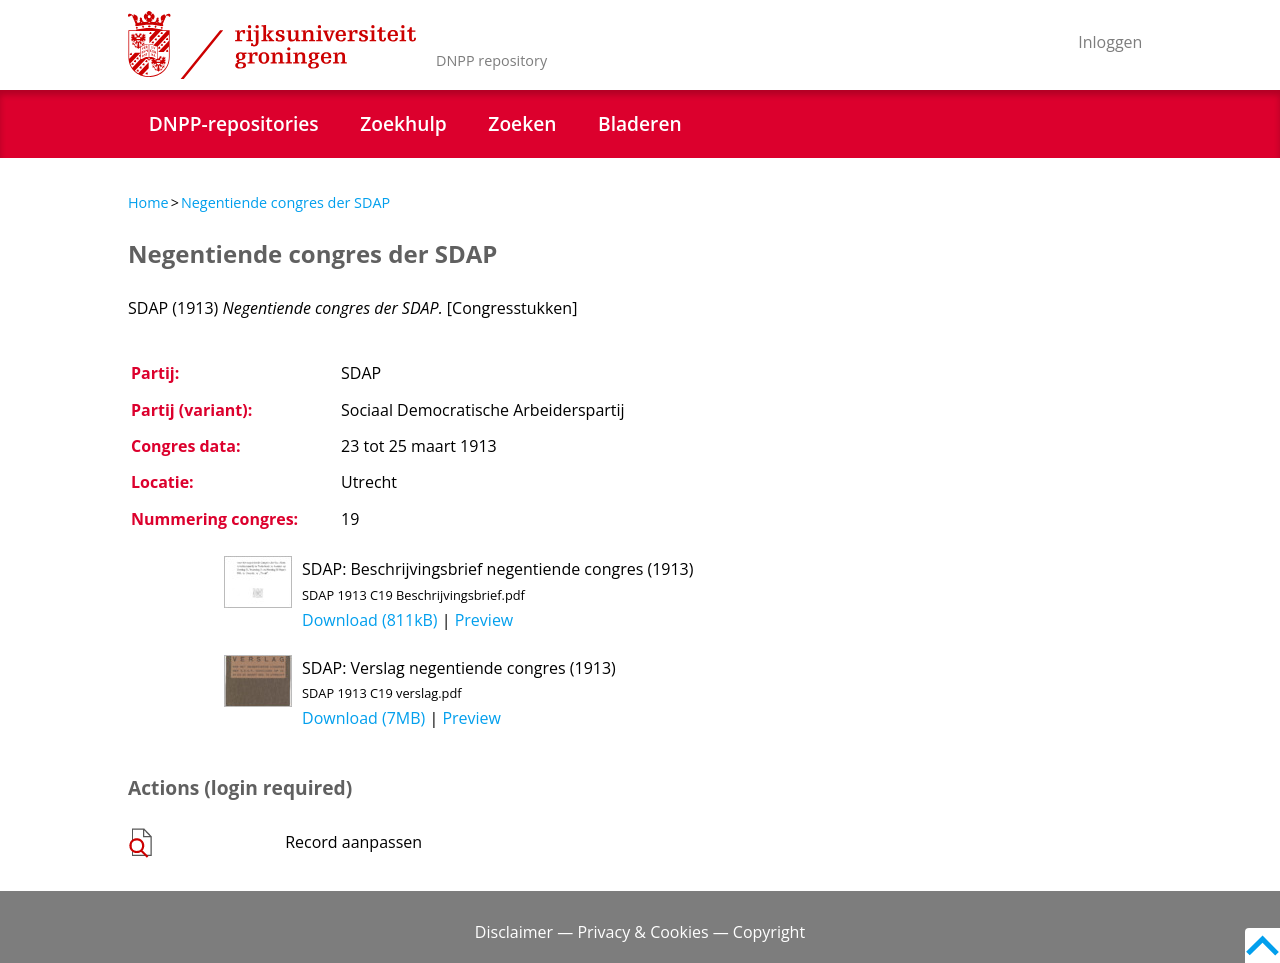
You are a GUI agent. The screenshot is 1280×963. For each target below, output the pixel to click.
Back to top (1262, 945)
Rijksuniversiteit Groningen (272, 45)
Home (148, 202)
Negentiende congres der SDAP (285, 202)
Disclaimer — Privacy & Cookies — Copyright (640, 932)
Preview (484, 620)
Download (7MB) (363, 718)
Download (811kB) (370, 620)
